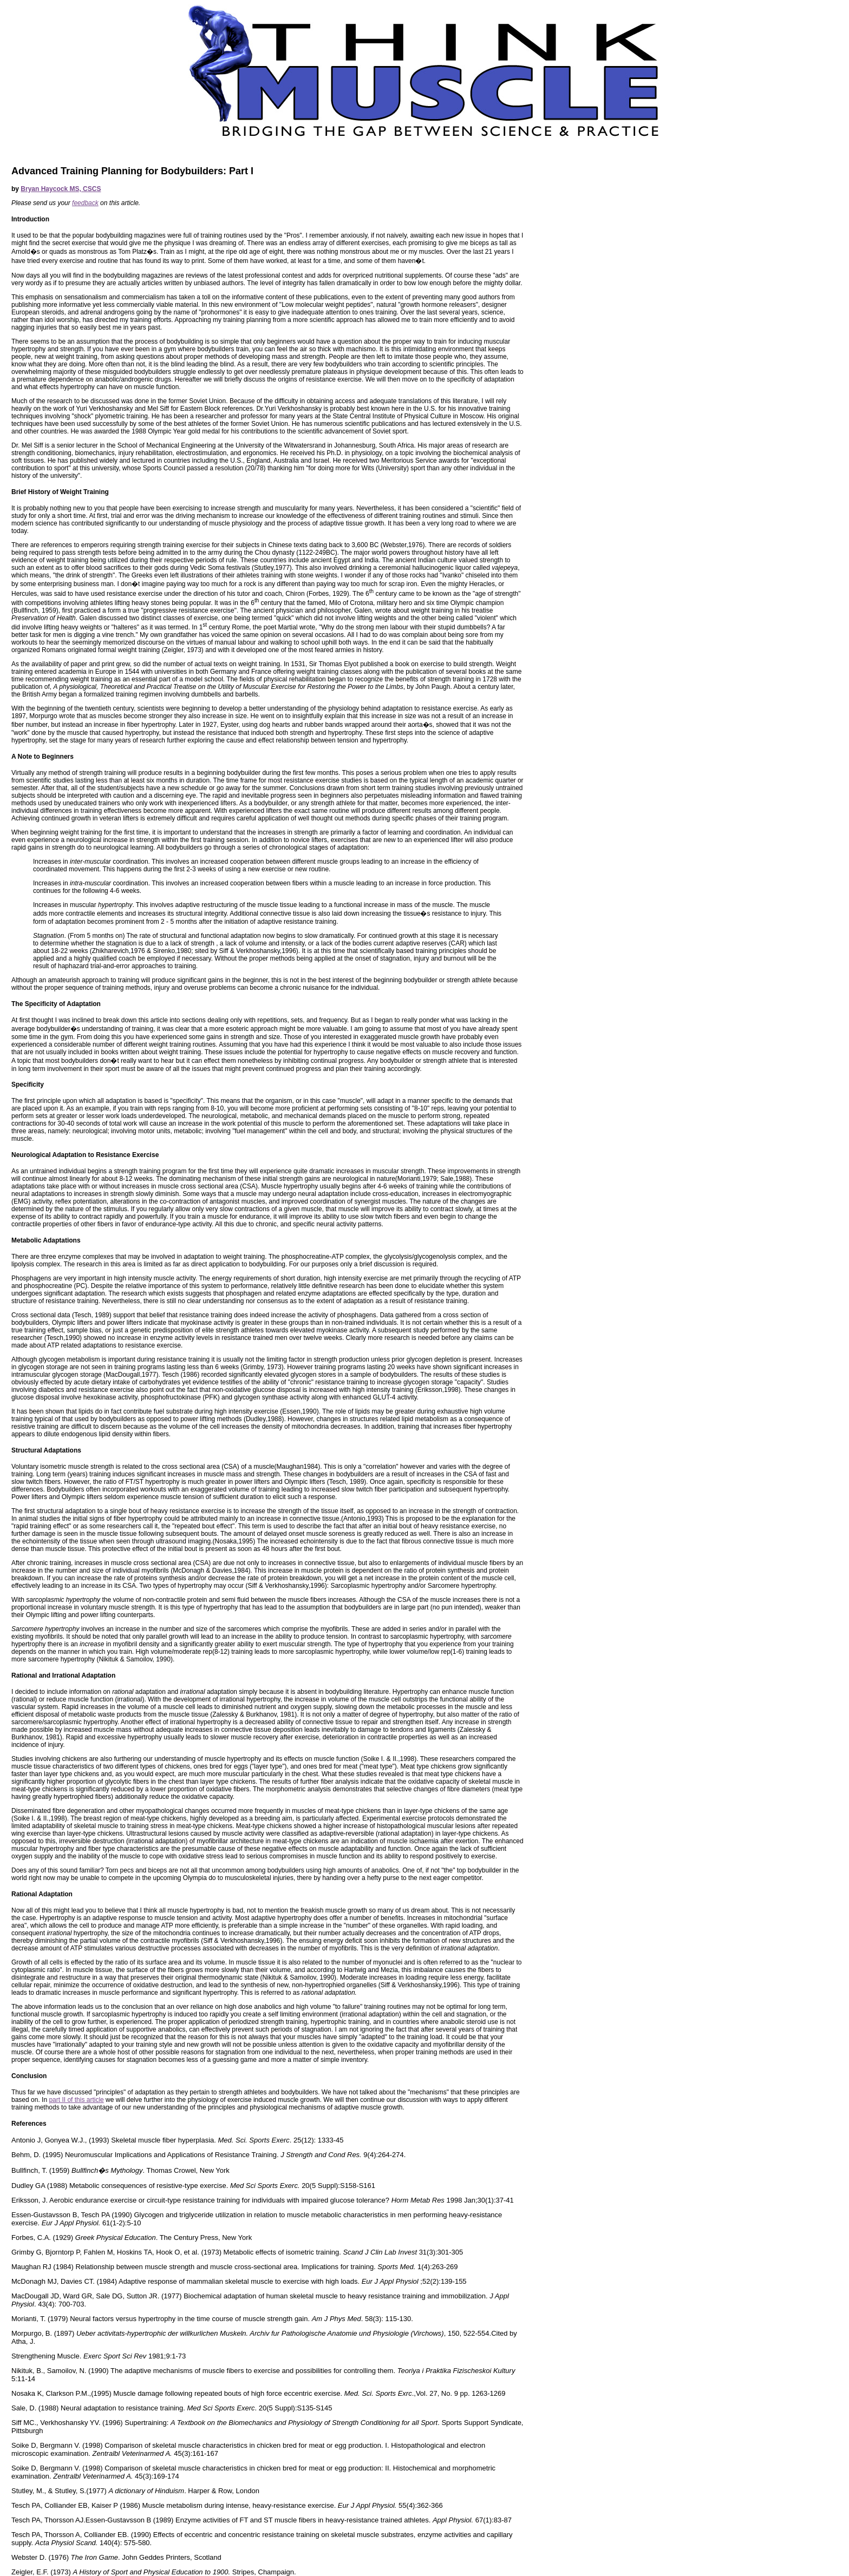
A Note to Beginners (42, 756)
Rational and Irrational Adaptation (63, 1675)
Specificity (27, 1084)
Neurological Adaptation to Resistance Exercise (85, 1155)
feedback (85, 203)
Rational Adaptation (42, 1894)
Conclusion (29, 2076)
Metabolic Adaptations (46, 1240)
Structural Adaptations (46, 1450)
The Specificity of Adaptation (56, 1004)
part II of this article (76, 2100)
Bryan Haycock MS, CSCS (61, 189)
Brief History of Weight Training (60, 492)
